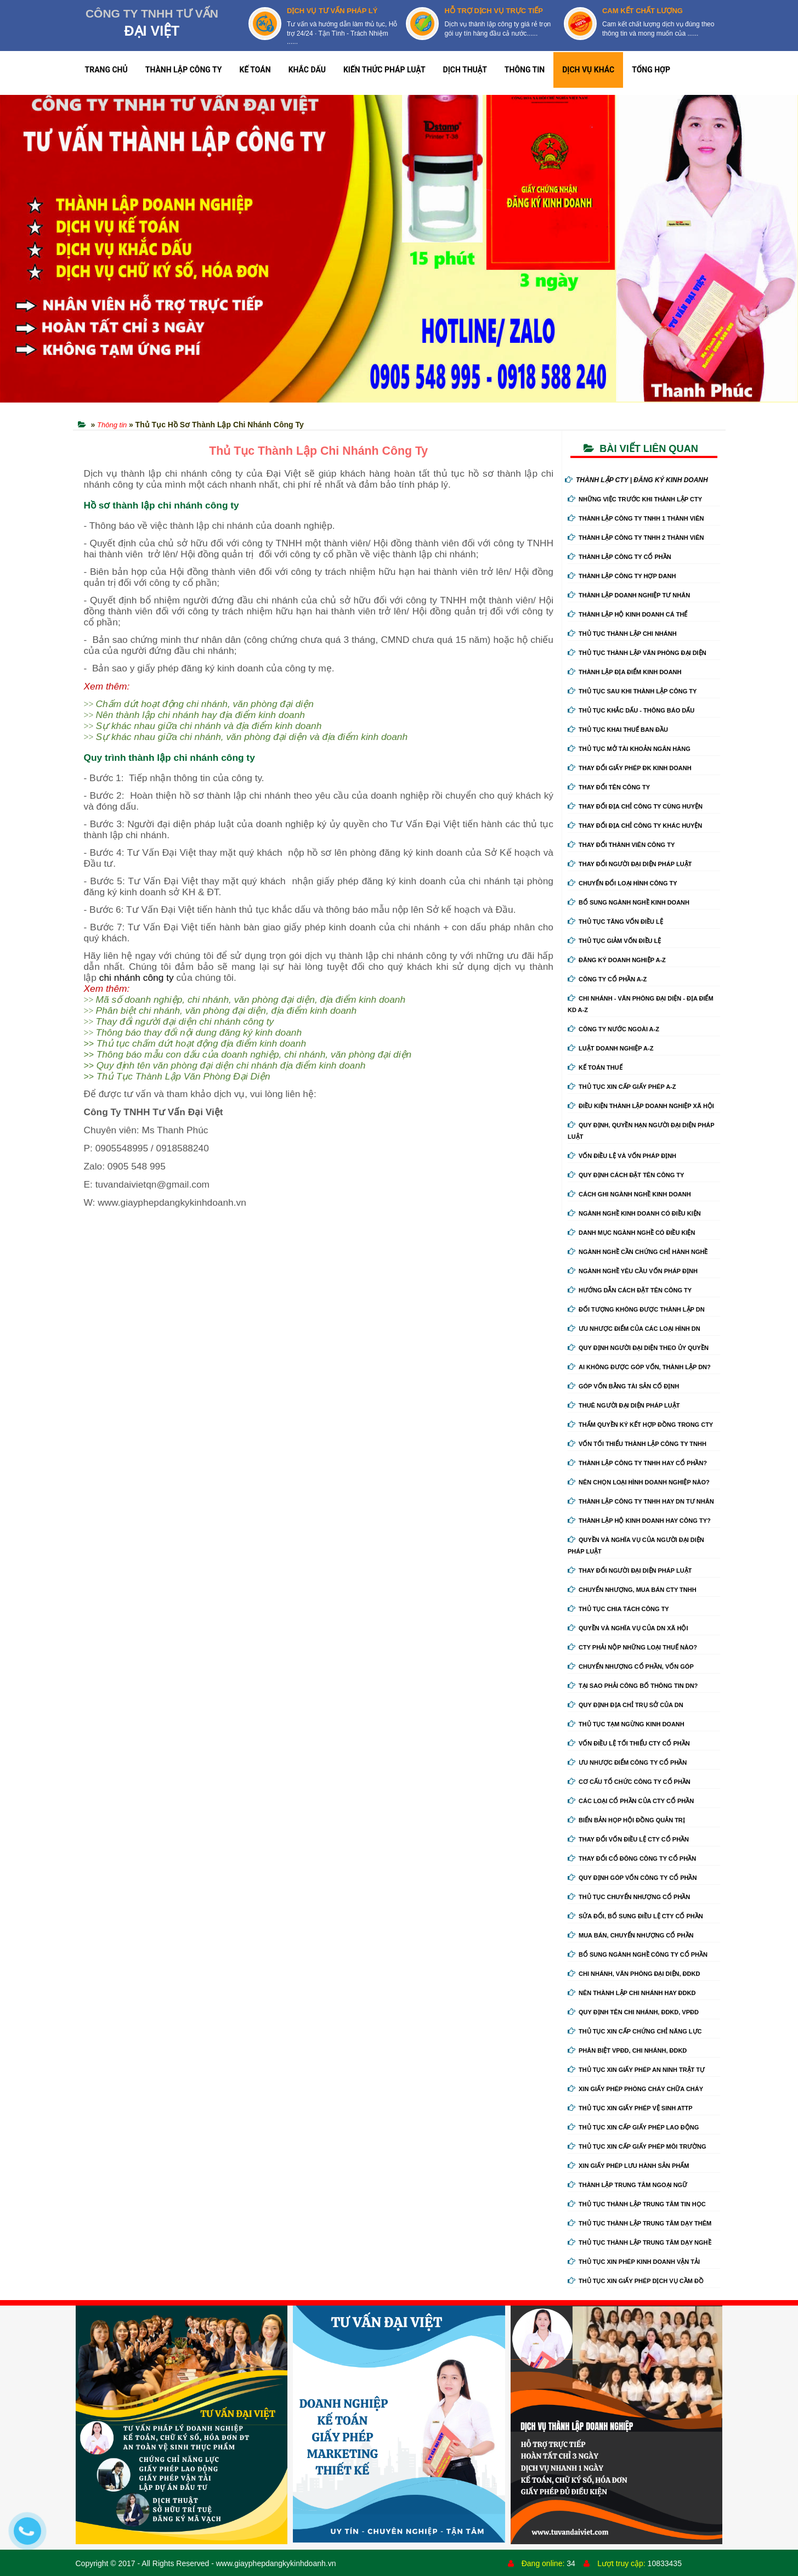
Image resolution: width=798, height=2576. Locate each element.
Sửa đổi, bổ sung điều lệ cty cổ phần (635, 1916)
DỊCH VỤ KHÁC (588, 69)
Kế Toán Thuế (595, 1067)
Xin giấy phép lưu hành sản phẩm (628, 2165)
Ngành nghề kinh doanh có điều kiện (634, 1213)
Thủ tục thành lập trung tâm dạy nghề (639, 2242)
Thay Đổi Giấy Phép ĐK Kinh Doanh (630, 768)
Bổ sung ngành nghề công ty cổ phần (638, 1954)
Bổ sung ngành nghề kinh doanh (628, 902)
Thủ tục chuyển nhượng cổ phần (629, 1897)
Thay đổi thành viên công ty (621, 844)
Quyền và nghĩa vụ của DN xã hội (628, 1628)
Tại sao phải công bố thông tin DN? (633, 1685)
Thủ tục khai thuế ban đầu (618, 729)
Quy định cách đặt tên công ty (626, 1175)
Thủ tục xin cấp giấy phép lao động (633, 2127)
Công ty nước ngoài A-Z (613, 1029)
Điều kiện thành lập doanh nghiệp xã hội (641, 1106)
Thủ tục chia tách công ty (618, 1609)
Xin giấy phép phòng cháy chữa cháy (635, 2089)
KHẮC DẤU (307, 69)
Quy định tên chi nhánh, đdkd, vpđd (633, 2012)
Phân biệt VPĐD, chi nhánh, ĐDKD (627, 2050)
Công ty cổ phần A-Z (607, 979)
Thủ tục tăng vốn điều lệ (615, 921)
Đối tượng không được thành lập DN (636, 1309)
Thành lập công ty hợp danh (622, 576)
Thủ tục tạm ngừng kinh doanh (626, 1724)
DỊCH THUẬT (465, 69)
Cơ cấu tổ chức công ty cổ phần (629, 1781)
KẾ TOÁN (254, 69)
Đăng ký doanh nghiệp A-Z (617, 960)
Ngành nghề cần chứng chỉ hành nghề (638, 1252)
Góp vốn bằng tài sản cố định (623, 1386)
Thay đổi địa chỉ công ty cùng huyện (635, 806)
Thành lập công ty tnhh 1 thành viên (636, 518)
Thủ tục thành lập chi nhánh (622, 633)
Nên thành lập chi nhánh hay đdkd (631, 1993)
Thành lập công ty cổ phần (619, 556)
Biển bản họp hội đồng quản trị (626, 1820)
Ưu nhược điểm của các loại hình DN (634, 1328)
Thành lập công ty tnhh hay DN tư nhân (641, 1501)
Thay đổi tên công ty (609, 787)
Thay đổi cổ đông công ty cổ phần (632, 1858)
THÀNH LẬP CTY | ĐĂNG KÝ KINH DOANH (636, 480)
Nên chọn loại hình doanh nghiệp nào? (639, 1482)
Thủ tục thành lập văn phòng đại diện (637, 652)
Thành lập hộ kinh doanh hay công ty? (639, 1520)
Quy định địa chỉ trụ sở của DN (625, 1705)
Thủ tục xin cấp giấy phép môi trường (637, 2146)
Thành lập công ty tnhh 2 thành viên (636, 537)
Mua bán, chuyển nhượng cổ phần (630, 1935)
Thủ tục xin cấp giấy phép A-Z (622, 1086)
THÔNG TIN (525, 69)
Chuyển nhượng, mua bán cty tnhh (632, 1589)
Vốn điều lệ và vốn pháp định (622, 1156)
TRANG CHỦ (106, 69)
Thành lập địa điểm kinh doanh (625, 672)
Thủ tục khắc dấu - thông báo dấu (631, 710)
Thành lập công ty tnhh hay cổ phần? (637, 1463)
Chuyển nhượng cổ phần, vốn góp (631, 1666)
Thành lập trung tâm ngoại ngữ (627, 2185)
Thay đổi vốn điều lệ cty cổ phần (628, 1839)
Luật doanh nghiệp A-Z (610, 1048)
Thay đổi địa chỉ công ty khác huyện (635, 825)
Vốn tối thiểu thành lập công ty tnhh (637, 1443)
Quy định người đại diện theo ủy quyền (638, 1348)
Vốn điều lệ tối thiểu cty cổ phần (629, 1743)
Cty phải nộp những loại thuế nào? (632, 1647)
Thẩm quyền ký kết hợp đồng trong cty (640, 1424)
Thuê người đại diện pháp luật (624, 1405)
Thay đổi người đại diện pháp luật (630, 864)
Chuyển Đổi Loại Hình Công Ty (622, 883)
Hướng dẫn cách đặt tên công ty (630, 1290)
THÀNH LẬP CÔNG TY (183, 69)
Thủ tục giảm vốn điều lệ (614, 940)
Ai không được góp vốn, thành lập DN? (639, 1367)
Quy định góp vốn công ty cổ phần (632, 1877)
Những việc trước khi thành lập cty (635, 499)
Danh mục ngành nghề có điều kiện (631, 1232)
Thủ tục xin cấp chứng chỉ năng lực (634, 2031)
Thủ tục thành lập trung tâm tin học (637, 2204)
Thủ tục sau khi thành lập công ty (632, 691)
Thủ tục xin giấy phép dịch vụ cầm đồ (636, 2281)
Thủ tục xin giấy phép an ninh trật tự (636, 2069)
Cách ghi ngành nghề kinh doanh (629, 1194)
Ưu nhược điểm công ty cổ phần (627, 1762)
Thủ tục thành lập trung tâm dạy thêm (639, 2223)
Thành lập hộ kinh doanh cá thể (627, 614)
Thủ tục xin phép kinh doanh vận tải (634, 2261)
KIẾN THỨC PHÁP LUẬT (384, 69)
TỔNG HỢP (651, 69)
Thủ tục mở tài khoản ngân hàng (629, 748)
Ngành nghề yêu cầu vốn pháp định (633, 1271)
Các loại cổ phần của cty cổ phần (631, 1801)
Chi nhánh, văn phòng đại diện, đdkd (634, 1973)
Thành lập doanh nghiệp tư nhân (629, 595)
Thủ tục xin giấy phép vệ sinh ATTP (630, 2108)
